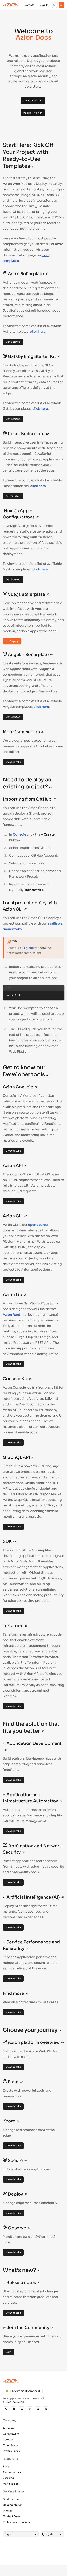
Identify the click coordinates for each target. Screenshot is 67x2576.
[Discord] (46, 2409)
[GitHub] (6, 2409)
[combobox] (17, 2534)
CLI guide (27, 948)
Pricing (7, 2510)
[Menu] (61, 5)
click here (37, 332)
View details (13, 762)
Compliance (10, 2445)
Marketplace (11, 2483)
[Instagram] (38, 2409)
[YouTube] (22, 2409)
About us (8, 2428)
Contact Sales (11, 2516)
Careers (8, 2439)
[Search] (54, 5)
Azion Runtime (14, 1315)
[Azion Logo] (10, 4)
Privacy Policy (11, 2451)
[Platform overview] (33, 112)
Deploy (12, 641)
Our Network (11, 2433)
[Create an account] (33, 100)
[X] (30, 2409)
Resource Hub (12, 2472)
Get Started (13, 341)
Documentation (12, 2504)
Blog (6, 2466)
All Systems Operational (23, 2391)
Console (19, 834)
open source (38, 1225)
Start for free (11, 2499)
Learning (8, 2477)
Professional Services (16, 2522)
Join (8, 2352)
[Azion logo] (33, 2381)
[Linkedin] (14, 2409)
